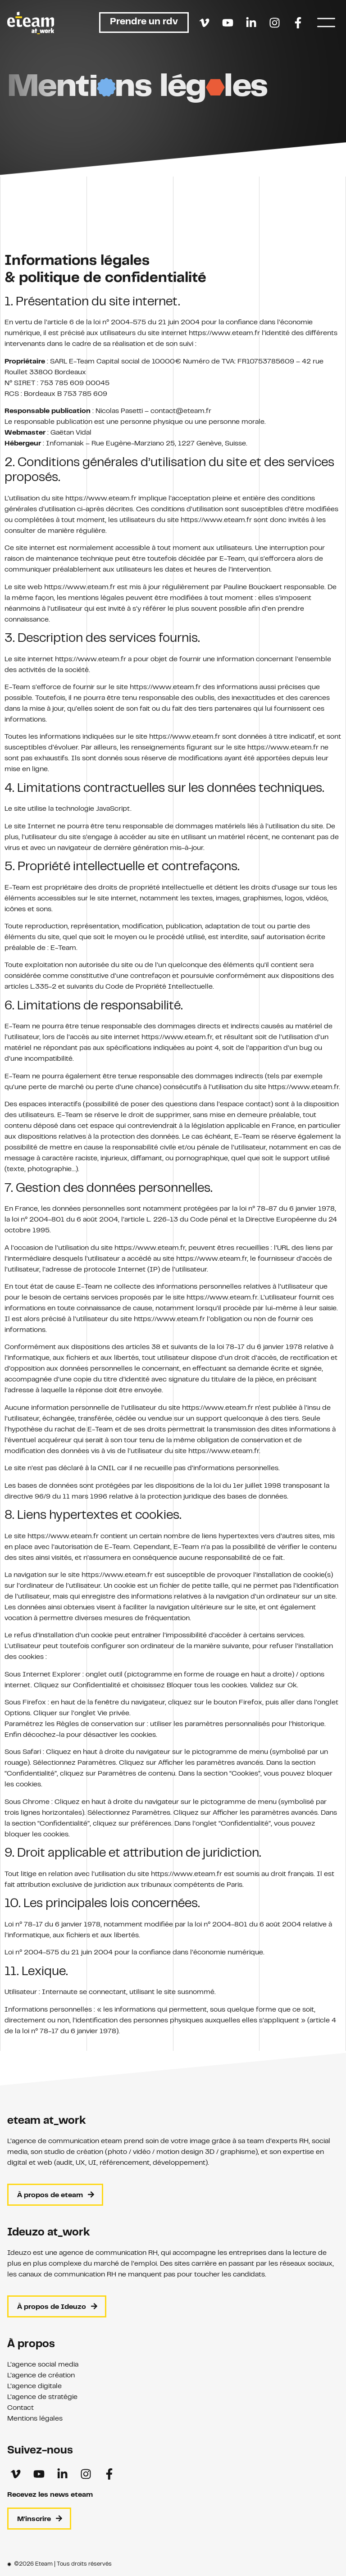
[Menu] (326, 23)
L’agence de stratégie (42, 2397)
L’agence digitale (34, 2386)
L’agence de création (41, 2375)
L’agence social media (42, 2365)
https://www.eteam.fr (224, 492)
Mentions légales (35, 2419)
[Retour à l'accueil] (30, 23)
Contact (20, 2408)
